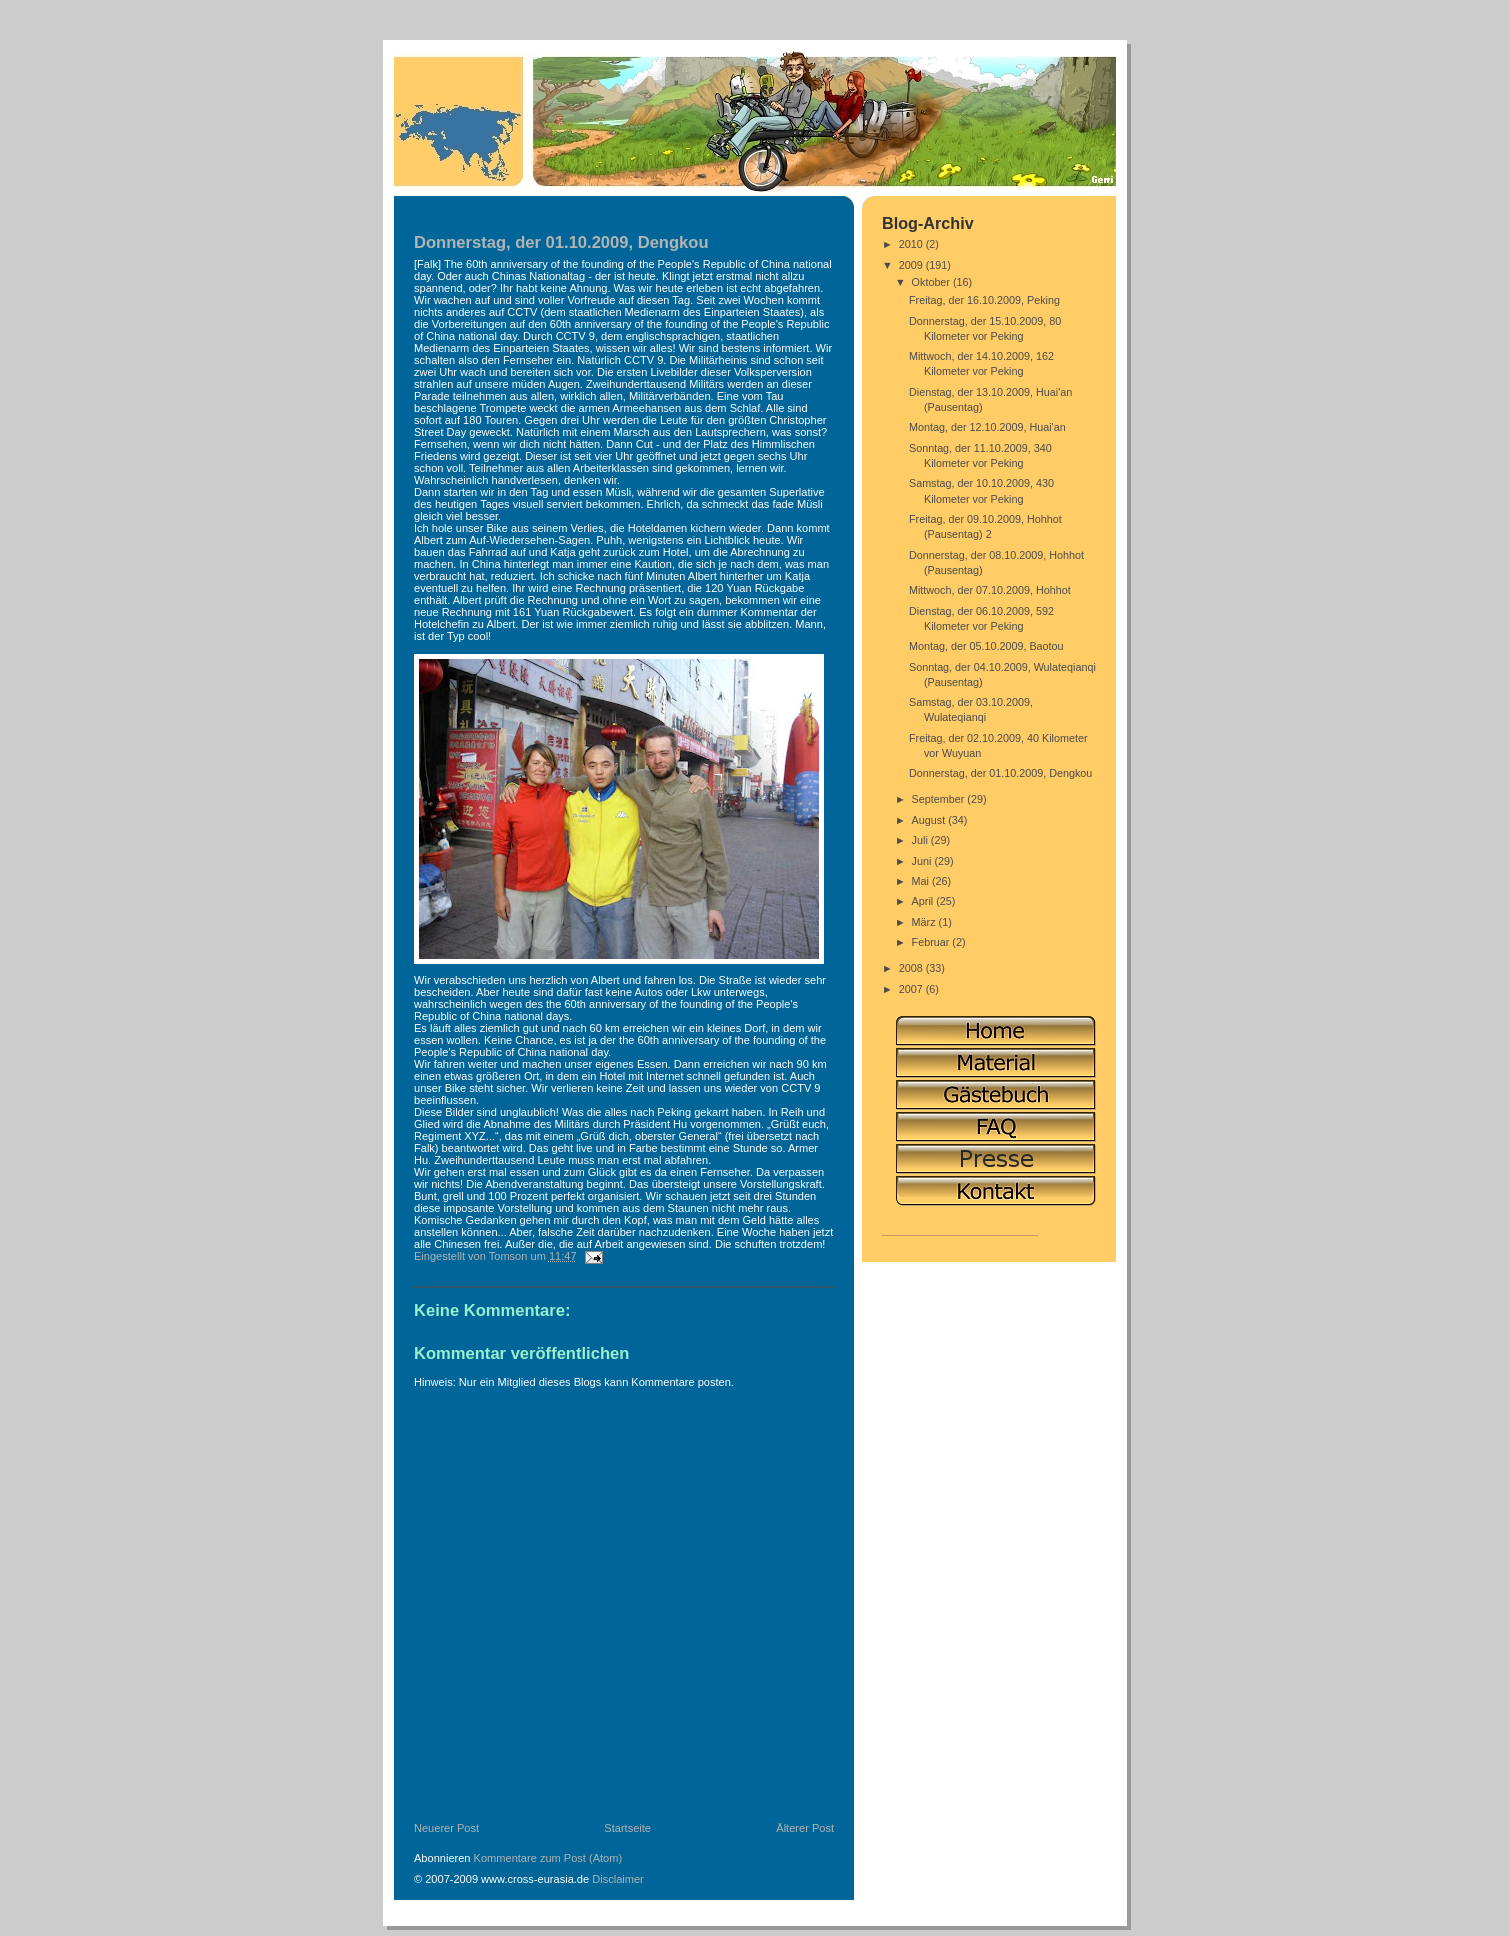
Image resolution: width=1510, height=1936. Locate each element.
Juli (921, 840)
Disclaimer (618, 1879)
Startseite (627, 1828)
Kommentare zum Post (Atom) (548, 1858)
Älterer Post (805, 1828)
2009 (912, 265)
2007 (912, 989)
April (924, 901)
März (925, 922)
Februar (932, 942)
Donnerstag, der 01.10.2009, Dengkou (1000, 773)
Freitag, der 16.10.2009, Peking (984, 300)
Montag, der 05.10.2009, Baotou (986, 646)
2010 (912, 244)
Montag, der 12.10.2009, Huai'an (987, 427)
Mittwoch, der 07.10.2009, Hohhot (990, 590)
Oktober (932, 282)
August (930, 820)
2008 (912, 968)
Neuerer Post (446, 1828)
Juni (923, 861)
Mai (922, 881)
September (940, 799)
